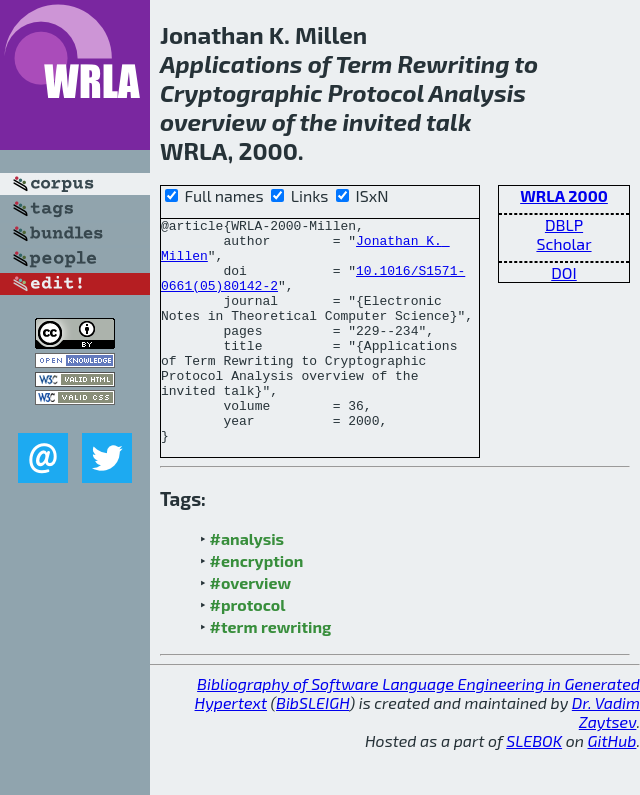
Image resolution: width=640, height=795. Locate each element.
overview (213, 121)
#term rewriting (271, 671)
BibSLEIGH (312, 747)
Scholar (563, 243)
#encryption (257, 605)
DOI (564, 272)
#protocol (248, 649)
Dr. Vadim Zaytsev (606, 757)
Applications (231, 63)
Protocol (376, 92)
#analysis (247, 583)
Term (364, 63)
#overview (251, 627)
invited (381, 121)
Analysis (477, 92)
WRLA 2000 (564, 195)
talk (448, 121)
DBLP (564, 224)
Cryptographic (241, 92)
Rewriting (454, 63)
